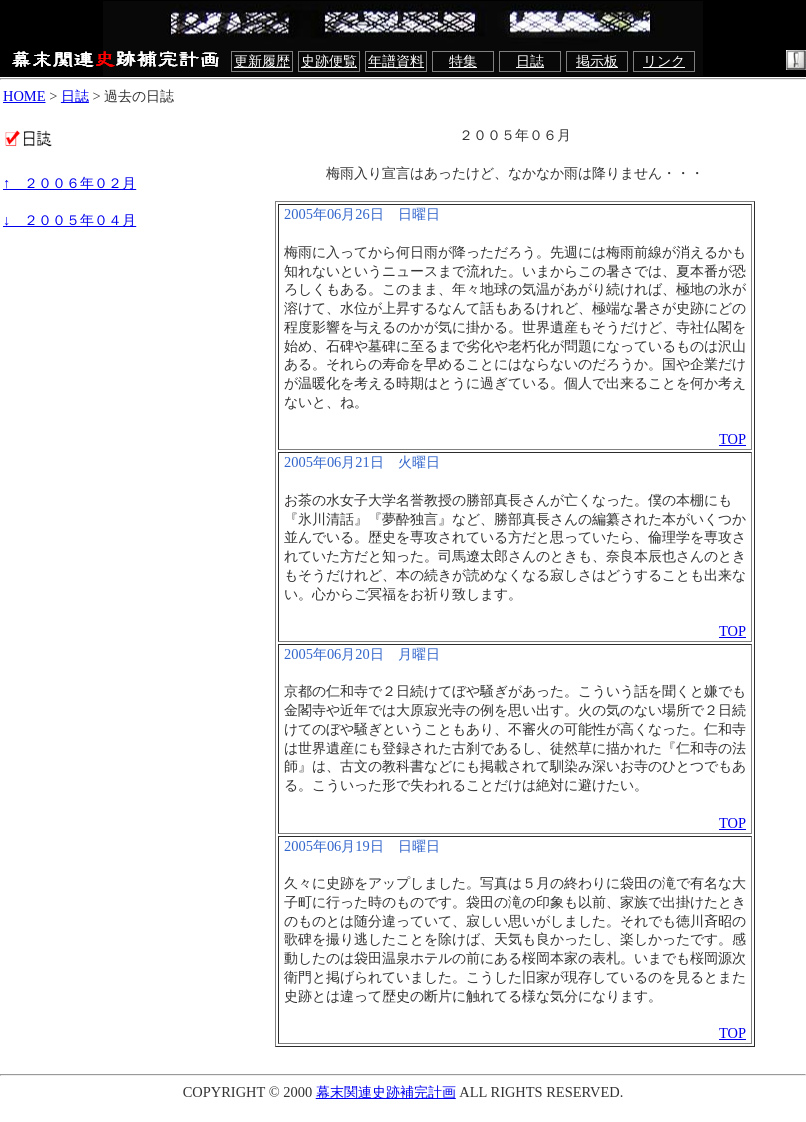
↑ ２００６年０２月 (69, 183)
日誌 (530, 61)
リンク (664, 61)
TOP (732, 439)
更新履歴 (262, 61)
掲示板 (597, 61)
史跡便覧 (329, 61)
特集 (463, 61)
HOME (24, 96)
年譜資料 (396, 61)
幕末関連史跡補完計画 (386, 1092)
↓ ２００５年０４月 (69, 220)
